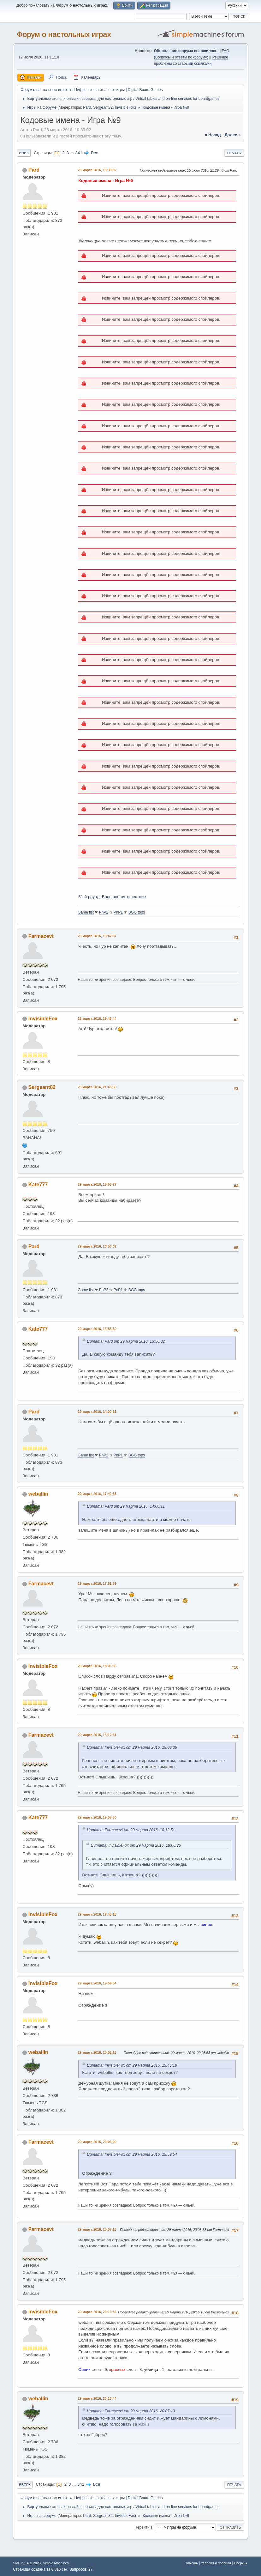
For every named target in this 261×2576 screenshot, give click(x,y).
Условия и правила (216, 2563)
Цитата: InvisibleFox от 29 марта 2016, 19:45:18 (132, 2065)
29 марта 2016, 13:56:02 (97, 1246)
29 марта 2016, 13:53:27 (97, 1184)
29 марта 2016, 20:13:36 (97, 2312)
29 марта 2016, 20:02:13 (97, 2052)
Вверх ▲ (241, 2563)
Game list (86, 912)
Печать (234, 153)
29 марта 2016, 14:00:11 (97, 1411)
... (72, 152)
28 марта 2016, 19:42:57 (97, 936)
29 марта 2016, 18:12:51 (97, 1735)
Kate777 (38, 1184)
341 (78, 152)
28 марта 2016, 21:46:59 (97, 1087)
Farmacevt (41, 936)
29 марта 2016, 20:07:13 (97, 2229)
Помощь (191, 2563)
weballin (38, 1494)
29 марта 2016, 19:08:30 (97, 1817)
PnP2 (103, 912)
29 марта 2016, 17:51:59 (97, 1583)
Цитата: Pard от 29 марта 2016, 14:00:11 (126, 1506)
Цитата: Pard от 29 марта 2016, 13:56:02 (126, 1341)
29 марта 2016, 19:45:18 (97, 1914)
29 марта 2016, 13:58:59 (97, 1329)
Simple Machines (56, 2563)
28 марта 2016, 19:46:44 (97, 1018)
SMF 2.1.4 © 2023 (27, 2563)
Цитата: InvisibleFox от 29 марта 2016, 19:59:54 (132, 2154)
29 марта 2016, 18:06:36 (97, 1666)
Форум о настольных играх (64, 34)
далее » (233, 134)
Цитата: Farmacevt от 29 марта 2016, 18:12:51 (131, 1830)
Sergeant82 (103, 107)
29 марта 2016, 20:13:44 (97, 2398)
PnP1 (118, 912)
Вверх (25, 2485)
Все (94, 152)
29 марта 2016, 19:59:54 (97, 1983)
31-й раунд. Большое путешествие (112, 896)
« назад (213, 134)
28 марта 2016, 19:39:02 (97, 170)
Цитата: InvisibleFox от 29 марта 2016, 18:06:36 (132, 1747)
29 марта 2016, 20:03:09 (97, 2142)
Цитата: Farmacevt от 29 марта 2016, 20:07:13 (131, 2411)
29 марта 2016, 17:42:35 (97, 1494)
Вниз (23, 153)
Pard (87, 107)
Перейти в (143, 2527)
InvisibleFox (125, 107)
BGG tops (136, 912)
